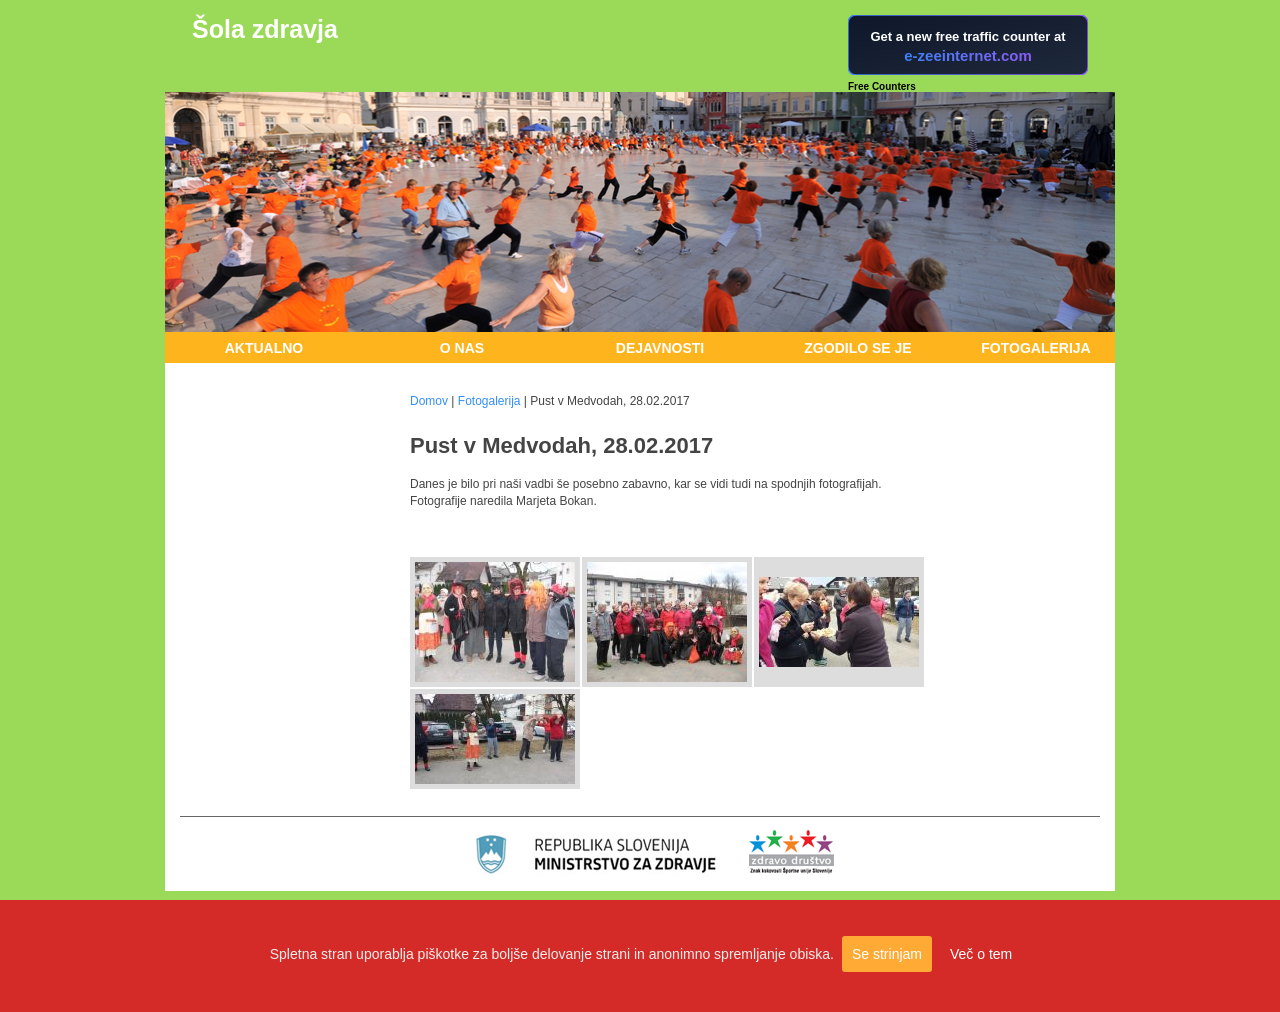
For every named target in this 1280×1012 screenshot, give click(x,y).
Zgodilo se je (857, 348)
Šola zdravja (265, 29)
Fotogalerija (1035, 348)
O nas (462, 348)
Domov (429, 401)
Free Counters (882, 86)
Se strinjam (887, 954)
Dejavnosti (660, 348)
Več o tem (981, 954)
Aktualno (264, 348)
